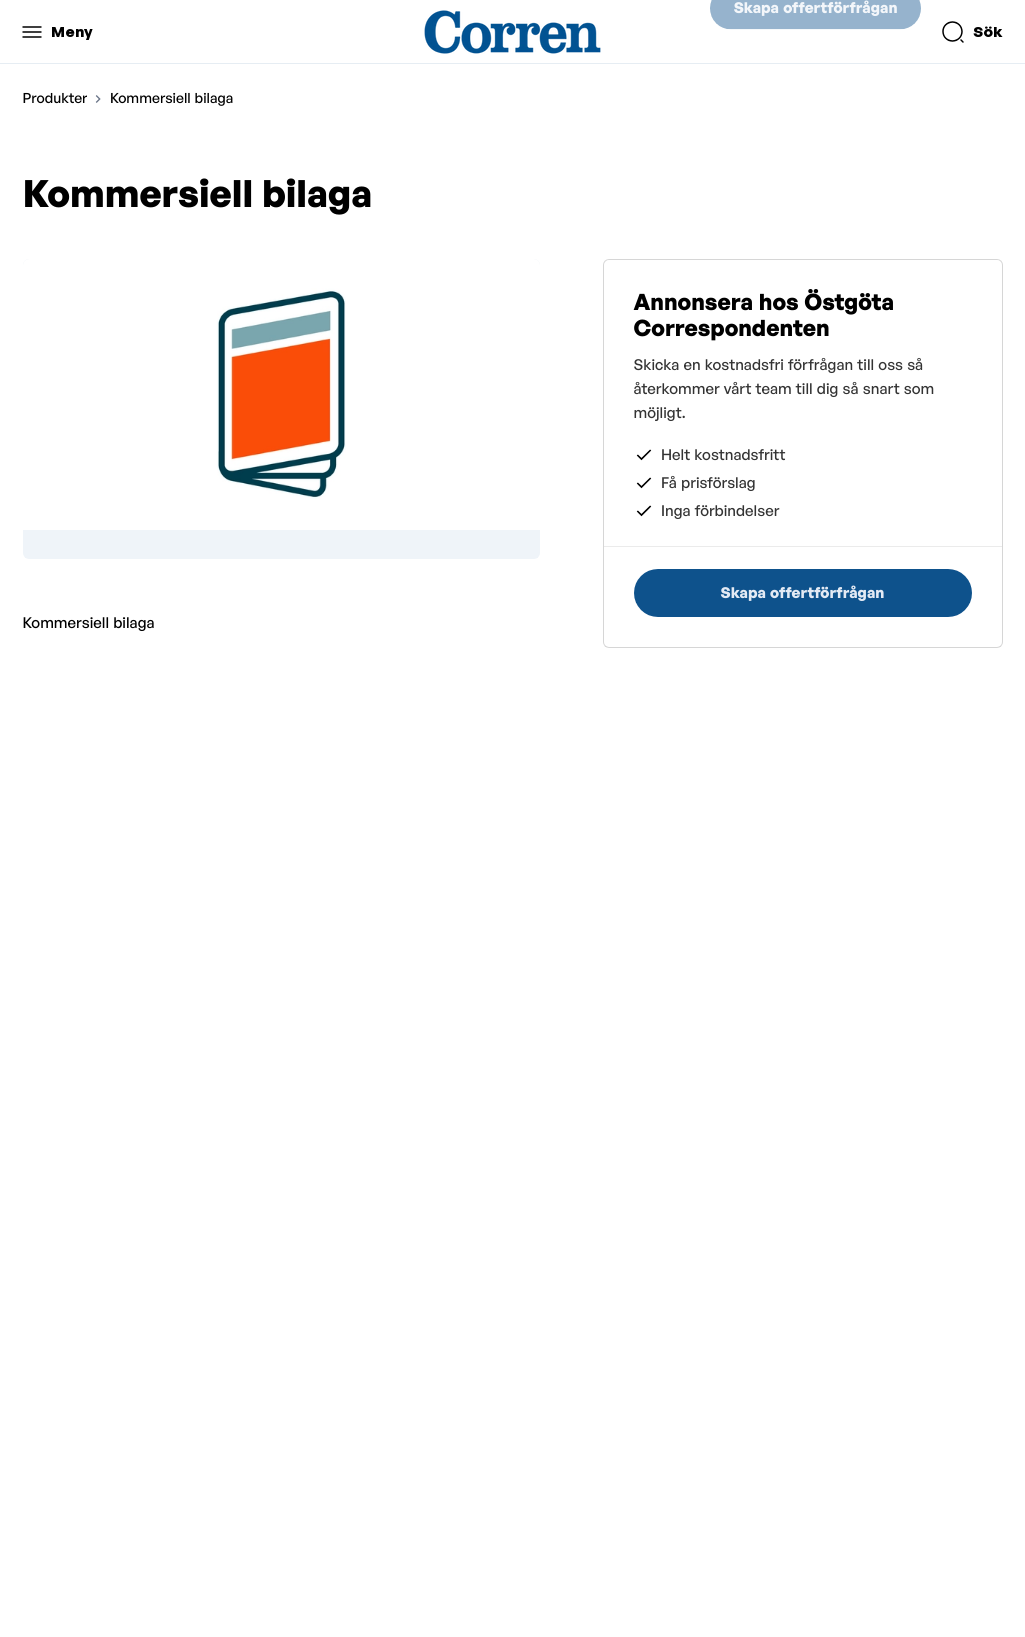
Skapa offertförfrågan (816, 31)
